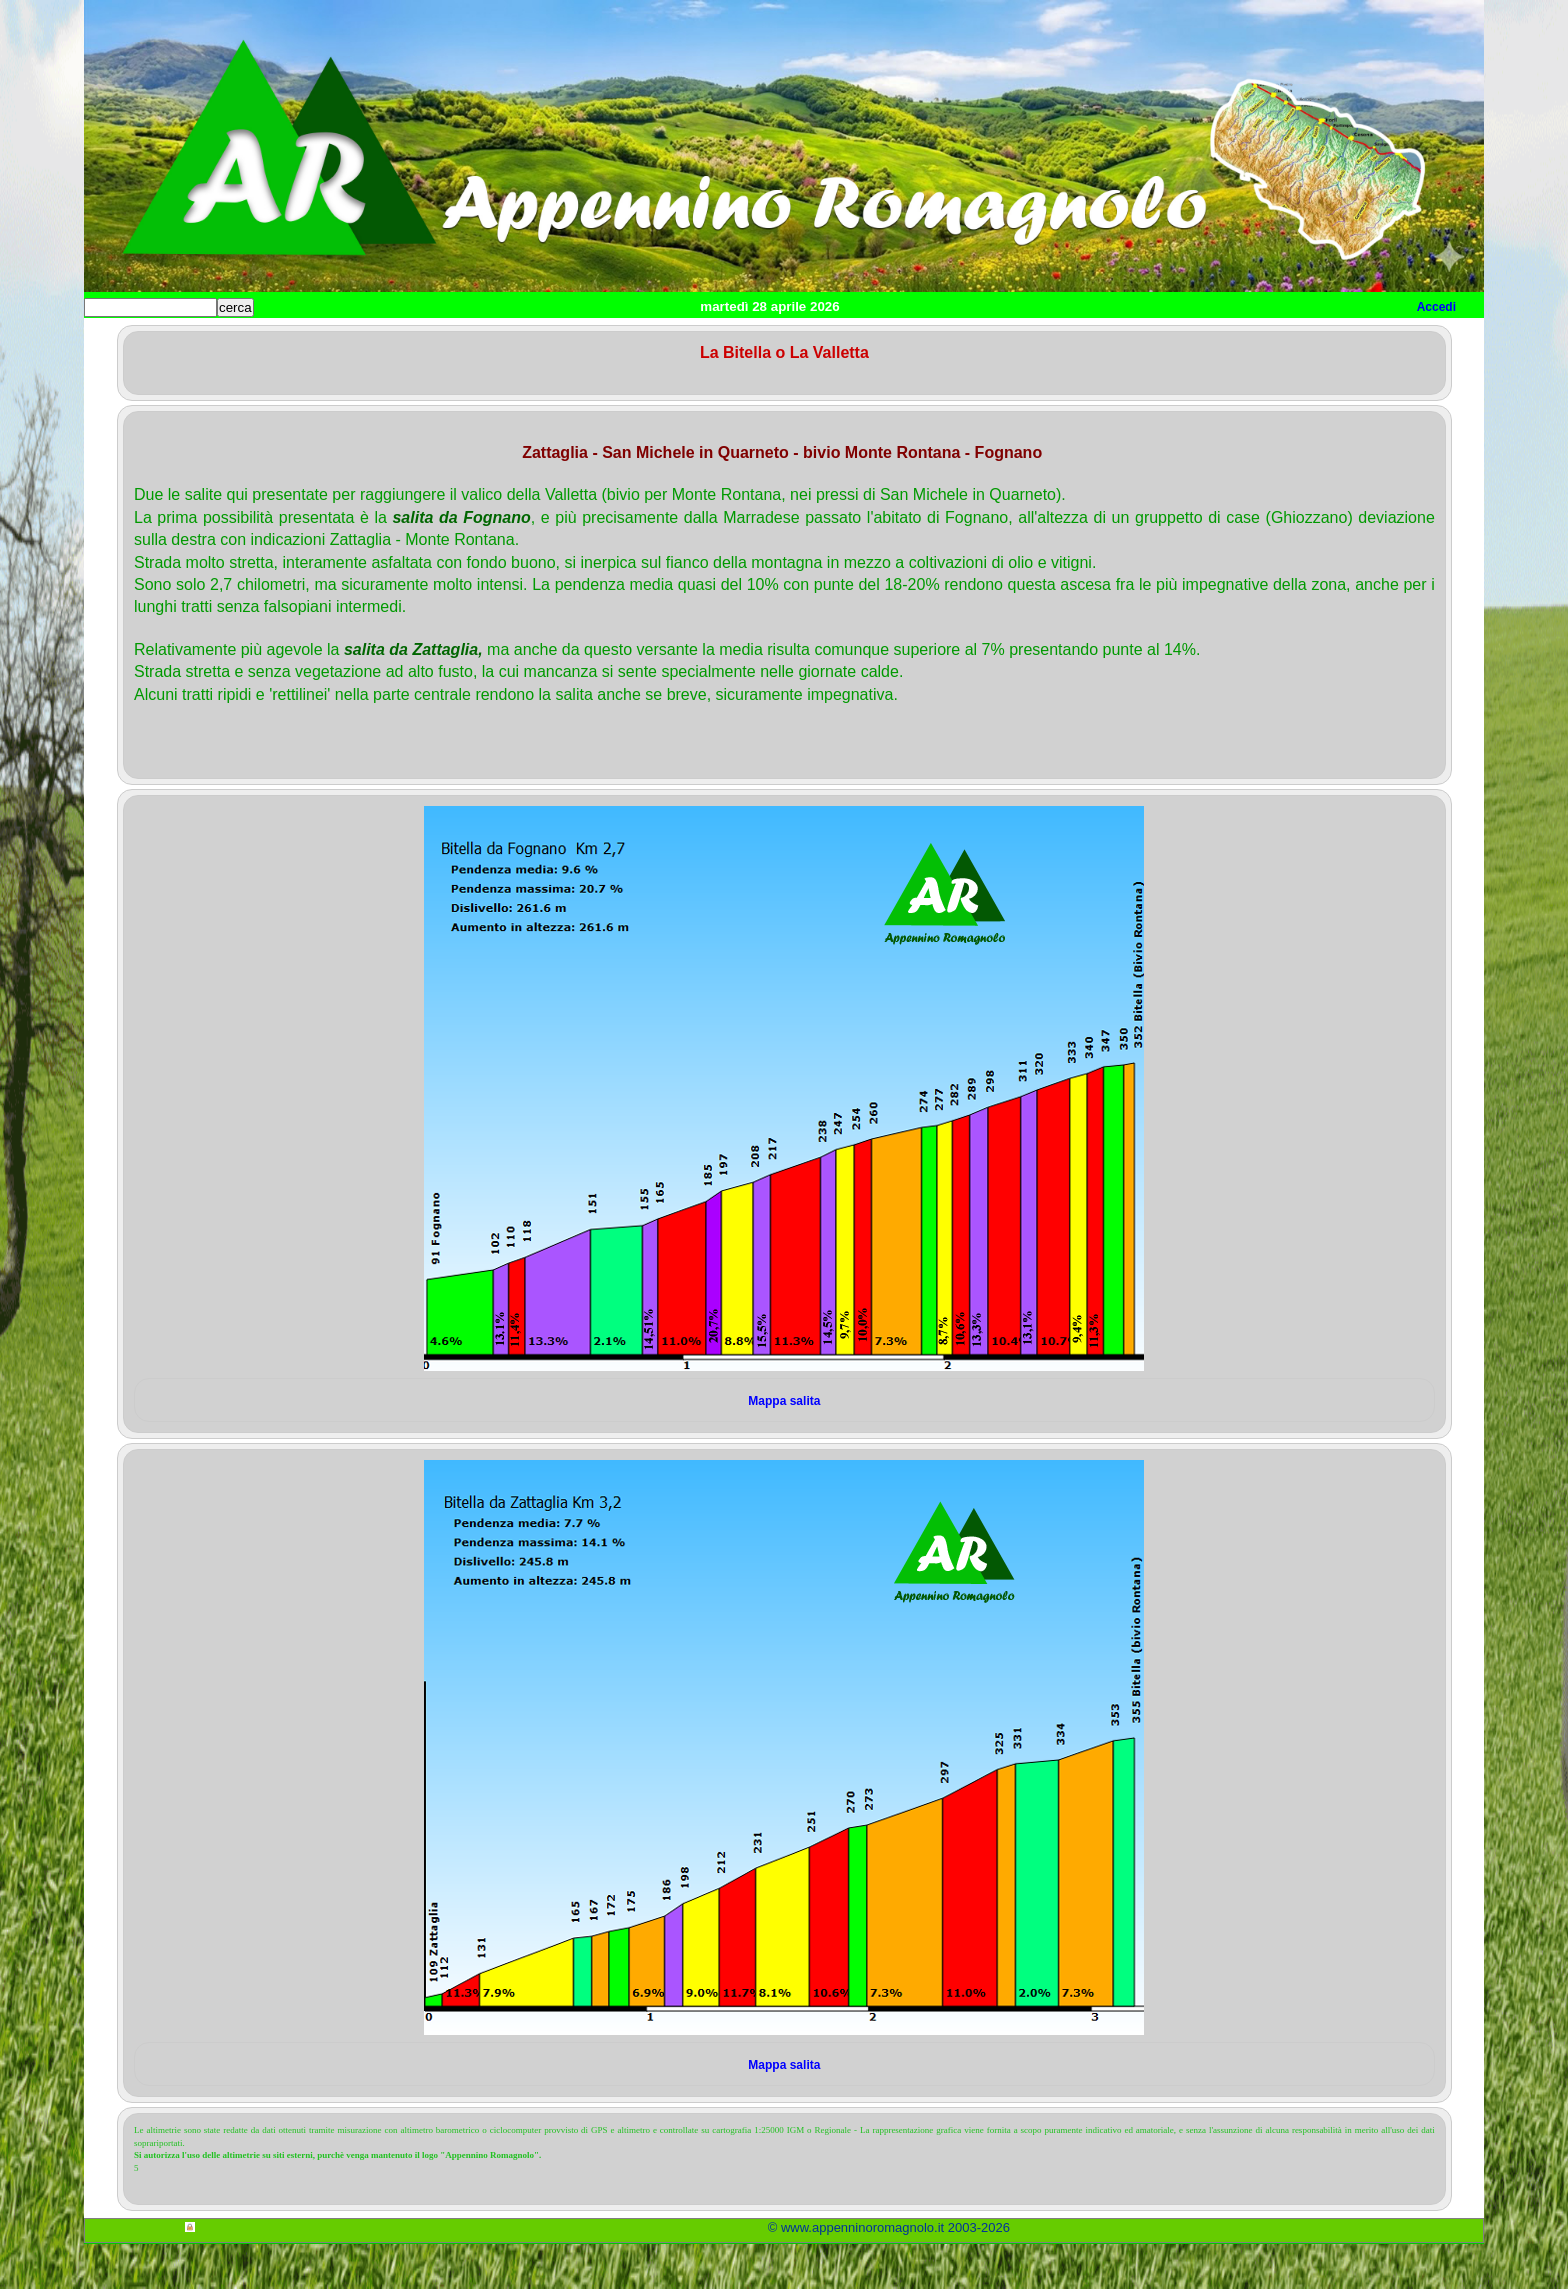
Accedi (1436, 307)
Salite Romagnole (393, 340)
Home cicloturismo (250, 340)
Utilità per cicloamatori (886, 340)
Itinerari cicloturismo (544, 340)
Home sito (130, 340)
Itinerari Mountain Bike (713, 340)
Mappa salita (784, 1446)
